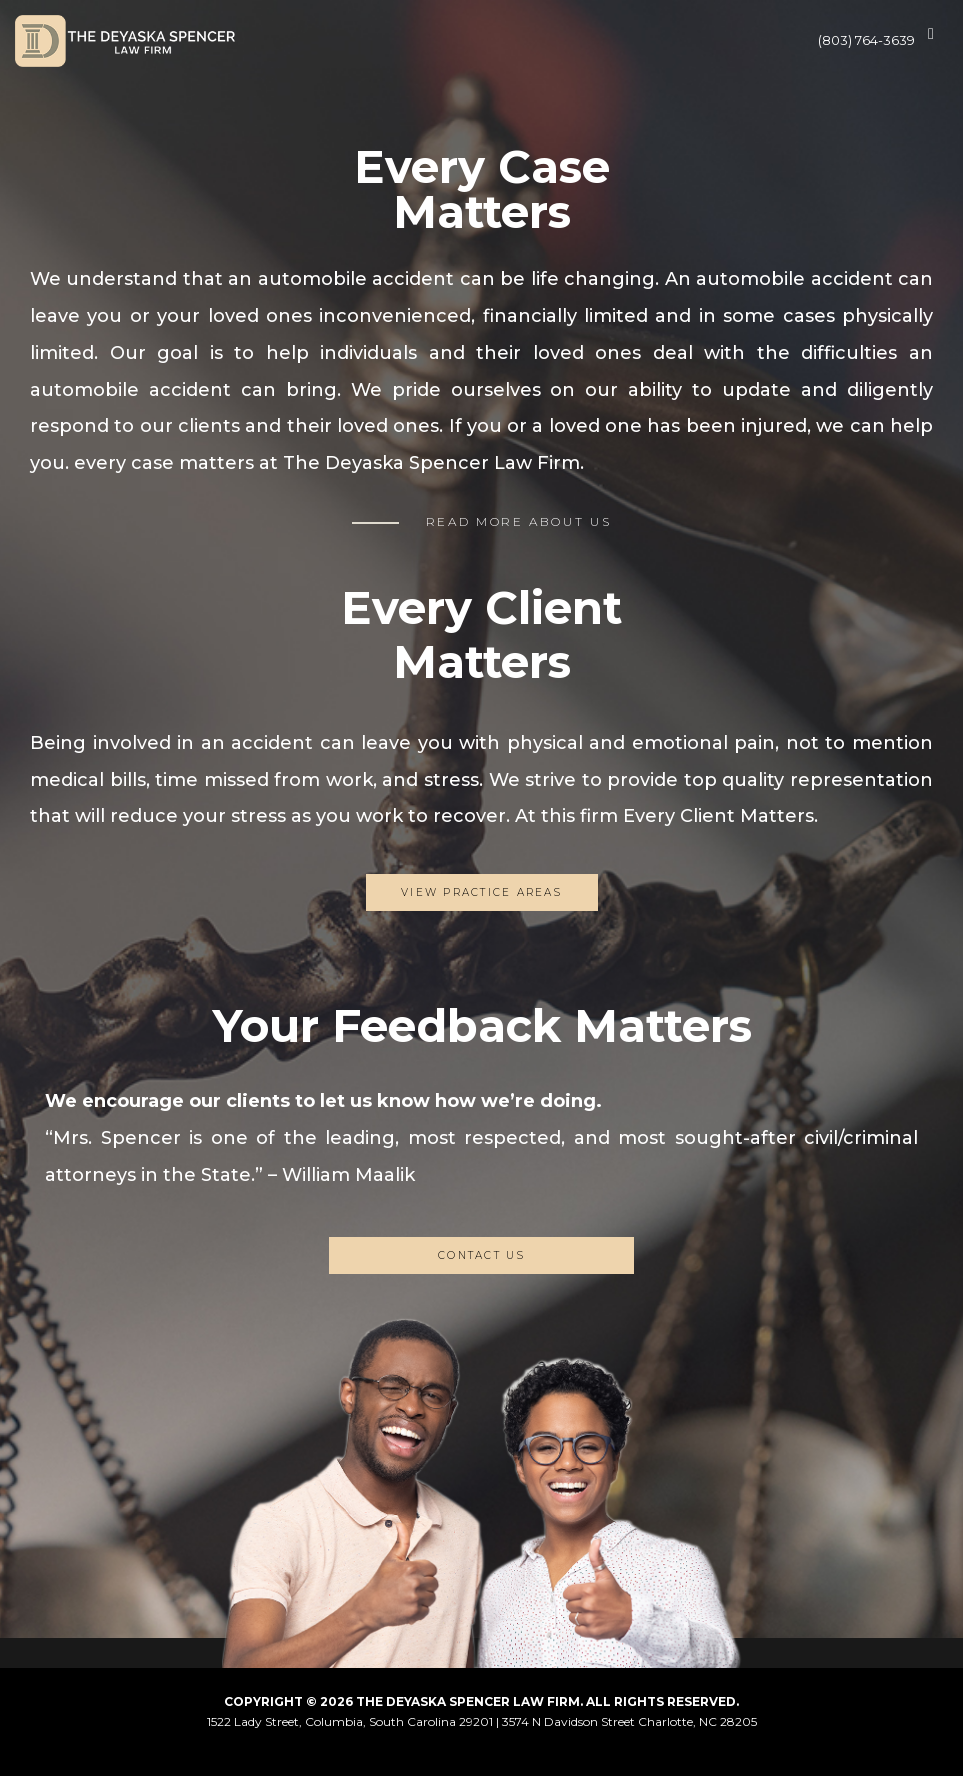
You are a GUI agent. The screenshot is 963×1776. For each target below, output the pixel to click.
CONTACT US (481, 1255)
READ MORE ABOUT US (519, 521)
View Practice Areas (481, 892)
